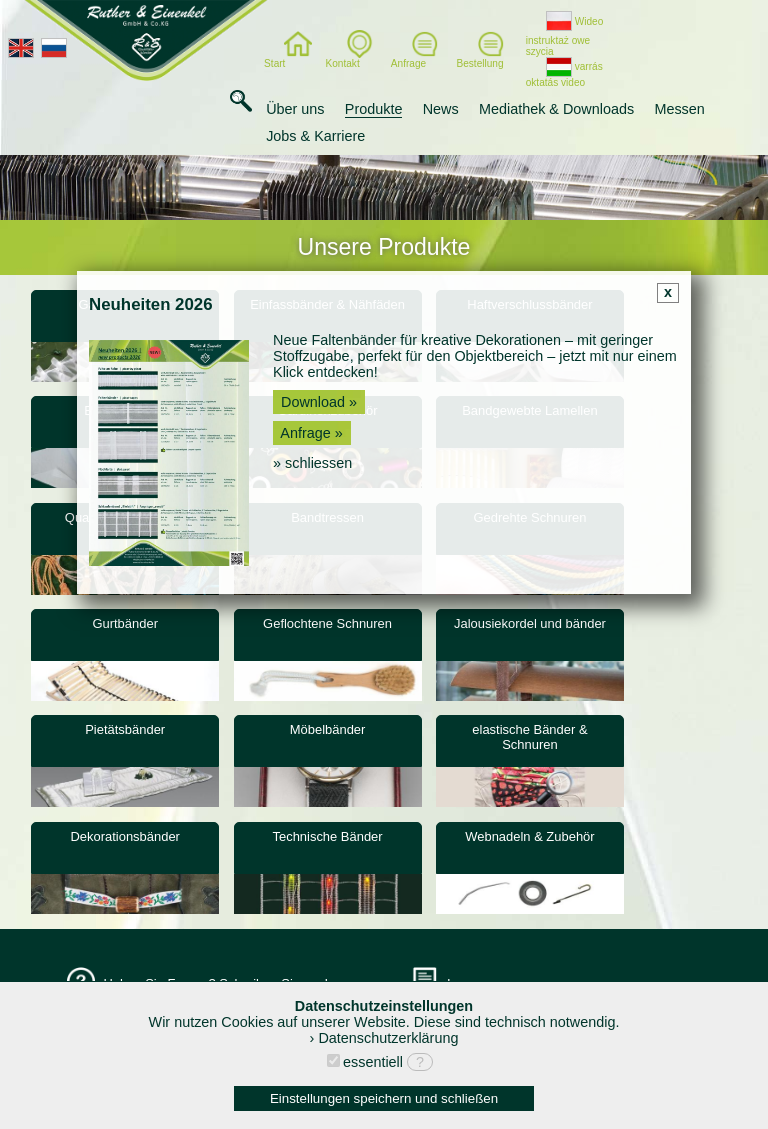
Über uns (295, 109)
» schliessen (312, 463)
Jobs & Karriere (315, 136)
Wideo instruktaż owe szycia (565, 36)
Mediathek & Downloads (556, 109)
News (441, 109)
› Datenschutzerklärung (384, 1038)
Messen (679, 109)
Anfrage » (312, 433)
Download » (319, 402)
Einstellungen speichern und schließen (384, 1098)
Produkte (374, 109)
